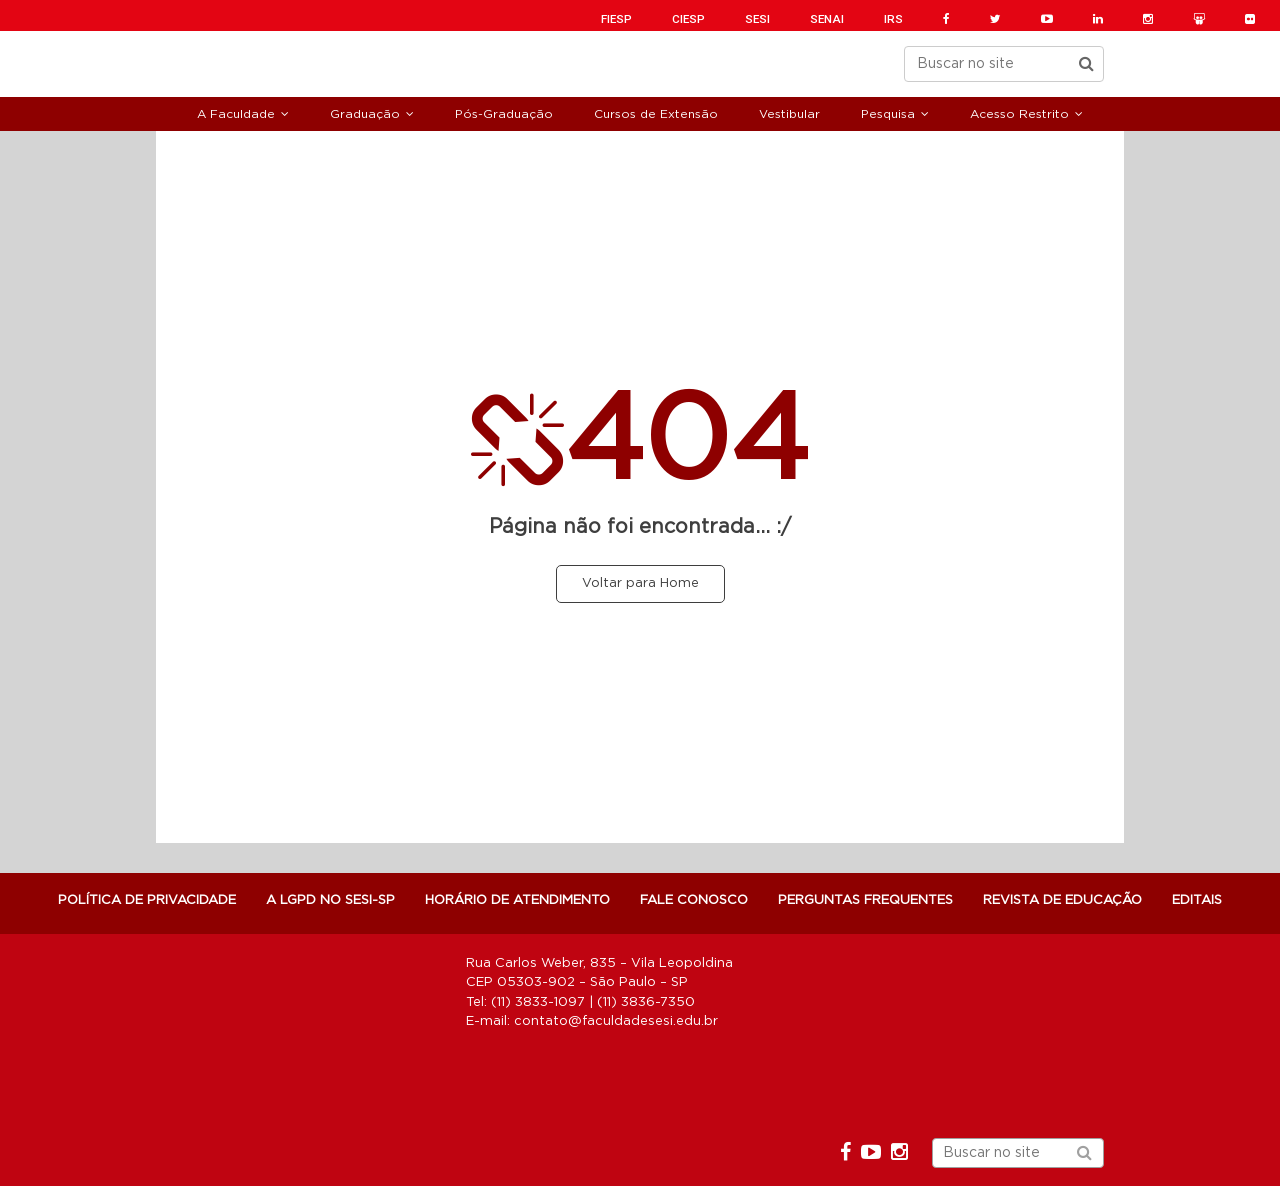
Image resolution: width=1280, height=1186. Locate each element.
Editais (1197, 900)
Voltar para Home (640, 583)
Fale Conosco (694, 900)
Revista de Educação (1062, 900)
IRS (893, 19)
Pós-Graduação (504, 114)
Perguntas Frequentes (865, 900)
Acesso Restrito (1019, 114)
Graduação (365, 114)
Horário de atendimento (517, 900)
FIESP (616, 19)
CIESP (688, 19)
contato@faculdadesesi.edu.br (616, 1021)
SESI (757, 19)
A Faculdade (236, 114)
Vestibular (789, 114)
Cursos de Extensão (656, 114)
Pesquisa (888, 114)
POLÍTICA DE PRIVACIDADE (147, 900)
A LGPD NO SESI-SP (330, 900)
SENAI (827, 19)
